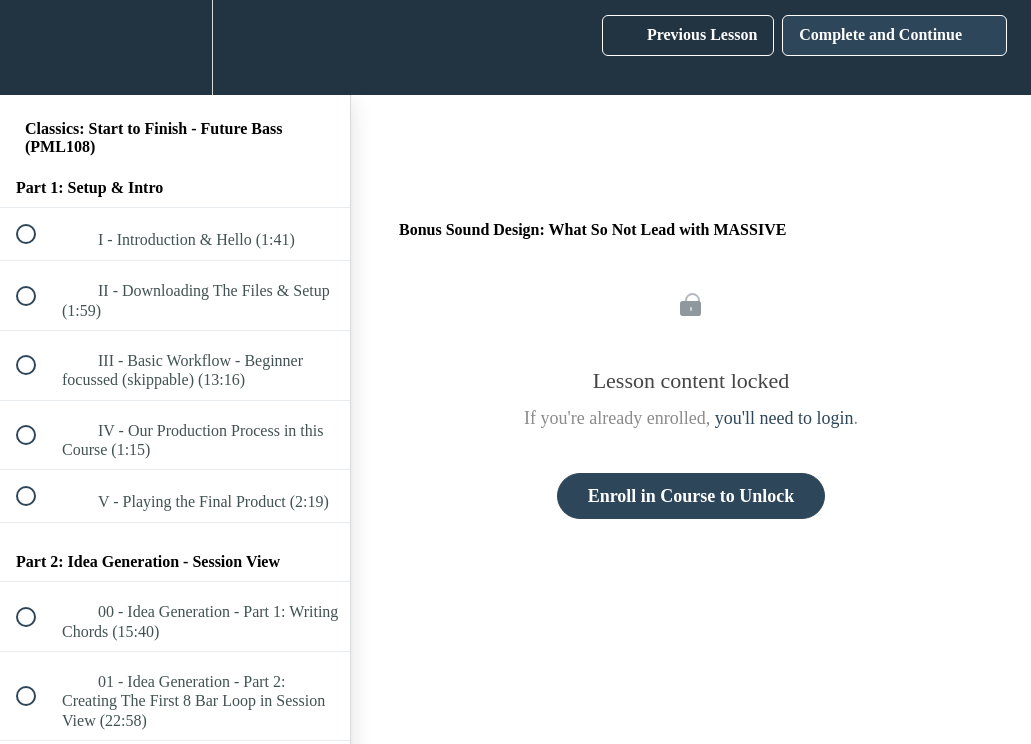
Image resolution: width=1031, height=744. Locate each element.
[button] (37, 47)
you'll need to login (784, 418)
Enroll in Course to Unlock (691, 496)
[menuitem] (175, 47)
